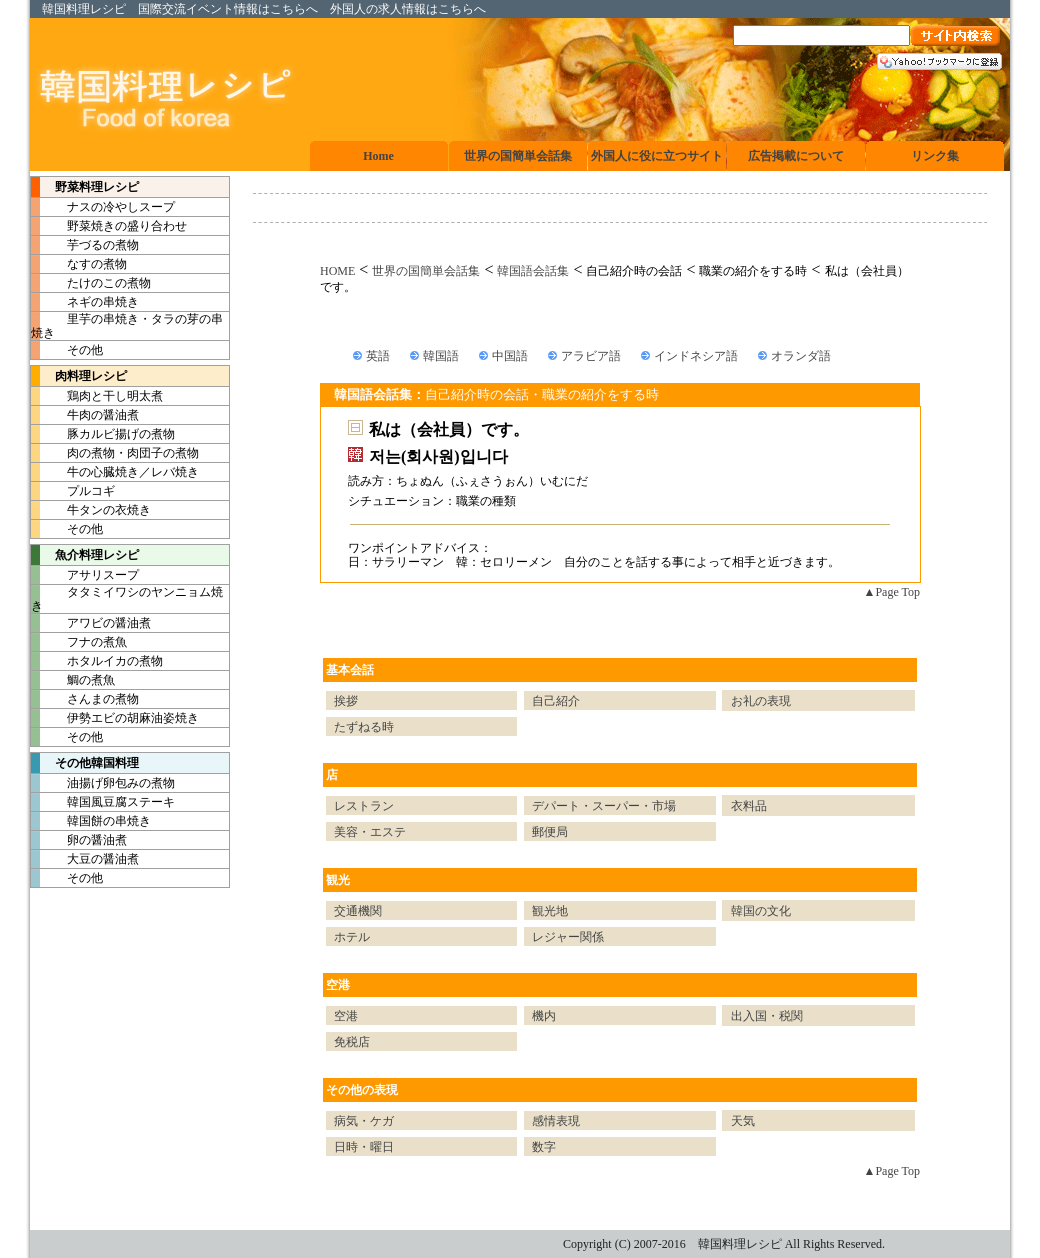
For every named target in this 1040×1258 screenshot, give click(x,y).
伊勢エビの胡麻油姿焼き (115, 718)
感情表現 (556, 1121)
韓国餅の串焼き (91, 821)
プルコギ (73, 491)
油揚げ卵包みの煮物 (103, 783)
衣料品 (749, 806)
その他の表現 (362, 1090)
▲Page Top (892, 592)
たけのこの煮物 (91, 283)
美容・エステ (370, 832)
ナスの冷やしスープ (103, 207)
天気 (743, 1121)
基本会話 (350, 670)
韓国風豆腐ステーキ (103, 802)
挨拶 (346, 701)
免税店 (352, 1042)
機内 (544, 1016)
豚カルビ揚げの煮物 (103, 434)
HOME (337, 271)
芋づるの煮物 (85, 245)
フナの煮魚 (79, 642)
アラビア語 (591, 356)
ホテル (352, 937)
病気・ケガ (364, 1121)
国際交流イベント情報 (198, 9)
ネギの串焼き (85, 302)
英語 (378, 356)
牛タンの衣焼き (91, 510)
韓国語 (441, 356)
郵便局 (550, 832)
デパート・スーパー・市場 (604, 806)
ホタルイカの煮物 (97, 661)
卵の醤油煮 (79, 840)
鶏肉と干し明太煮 (97, 396)
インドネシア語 (696, 356)
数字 (544, 1147)
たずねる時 (364, 727)
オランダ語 (801, 356)
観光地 (550, 911)
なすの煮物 (79, 264)
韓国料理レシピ (84, 9)
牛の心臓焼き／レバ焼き (115, 472)
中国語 (510, 356)
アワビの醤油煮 (91, 623)
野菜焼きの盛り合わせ (109, 226)
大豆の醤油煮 (85, 859)
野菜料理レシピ (85, 187)
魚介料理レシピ (85, 555)
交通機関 (358, 911)
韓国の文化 (761, 911)
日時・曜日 (364, 1147)
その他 (67, 350)
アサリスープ (85, 575)
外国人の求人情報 (378, 9)
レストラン (364, 806)
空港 (338, 985)
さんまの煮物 (85, 699)
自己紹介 (556, 701)
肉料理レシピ (79, 376)
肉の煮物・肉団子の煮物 (115, 453)
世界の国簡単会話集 (426, 271)
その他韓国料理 (85, 763)
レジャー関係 (568, 937)
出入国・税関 (767, 1016)
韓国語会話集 (533, 271)
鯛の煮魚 (73, 680)
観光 (338, 880)
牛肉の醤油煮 (85, 415)
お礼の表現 (761, 701)
